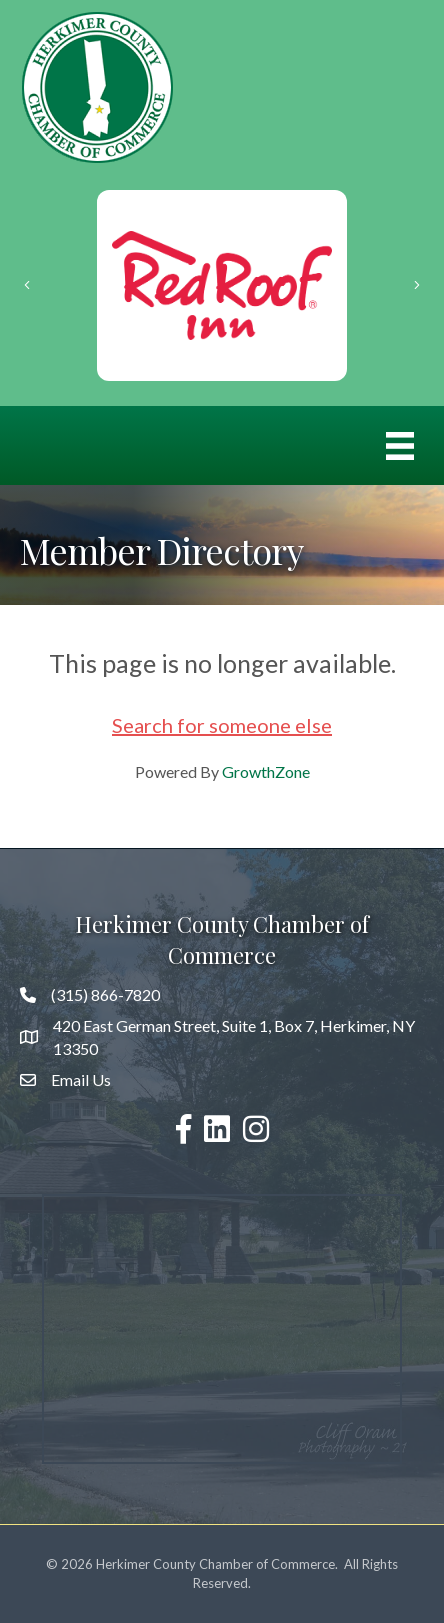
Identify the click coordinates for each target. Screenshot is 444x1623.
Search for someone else (222, 725)
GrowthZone (266, 771)
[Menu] (400, 445)
